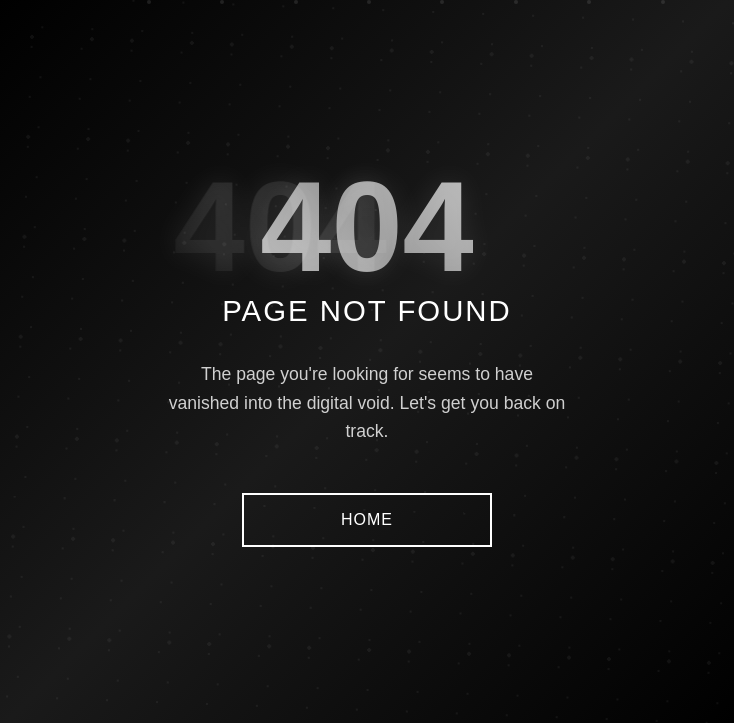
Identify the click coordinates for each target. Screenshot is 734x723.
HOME (367, 519)
